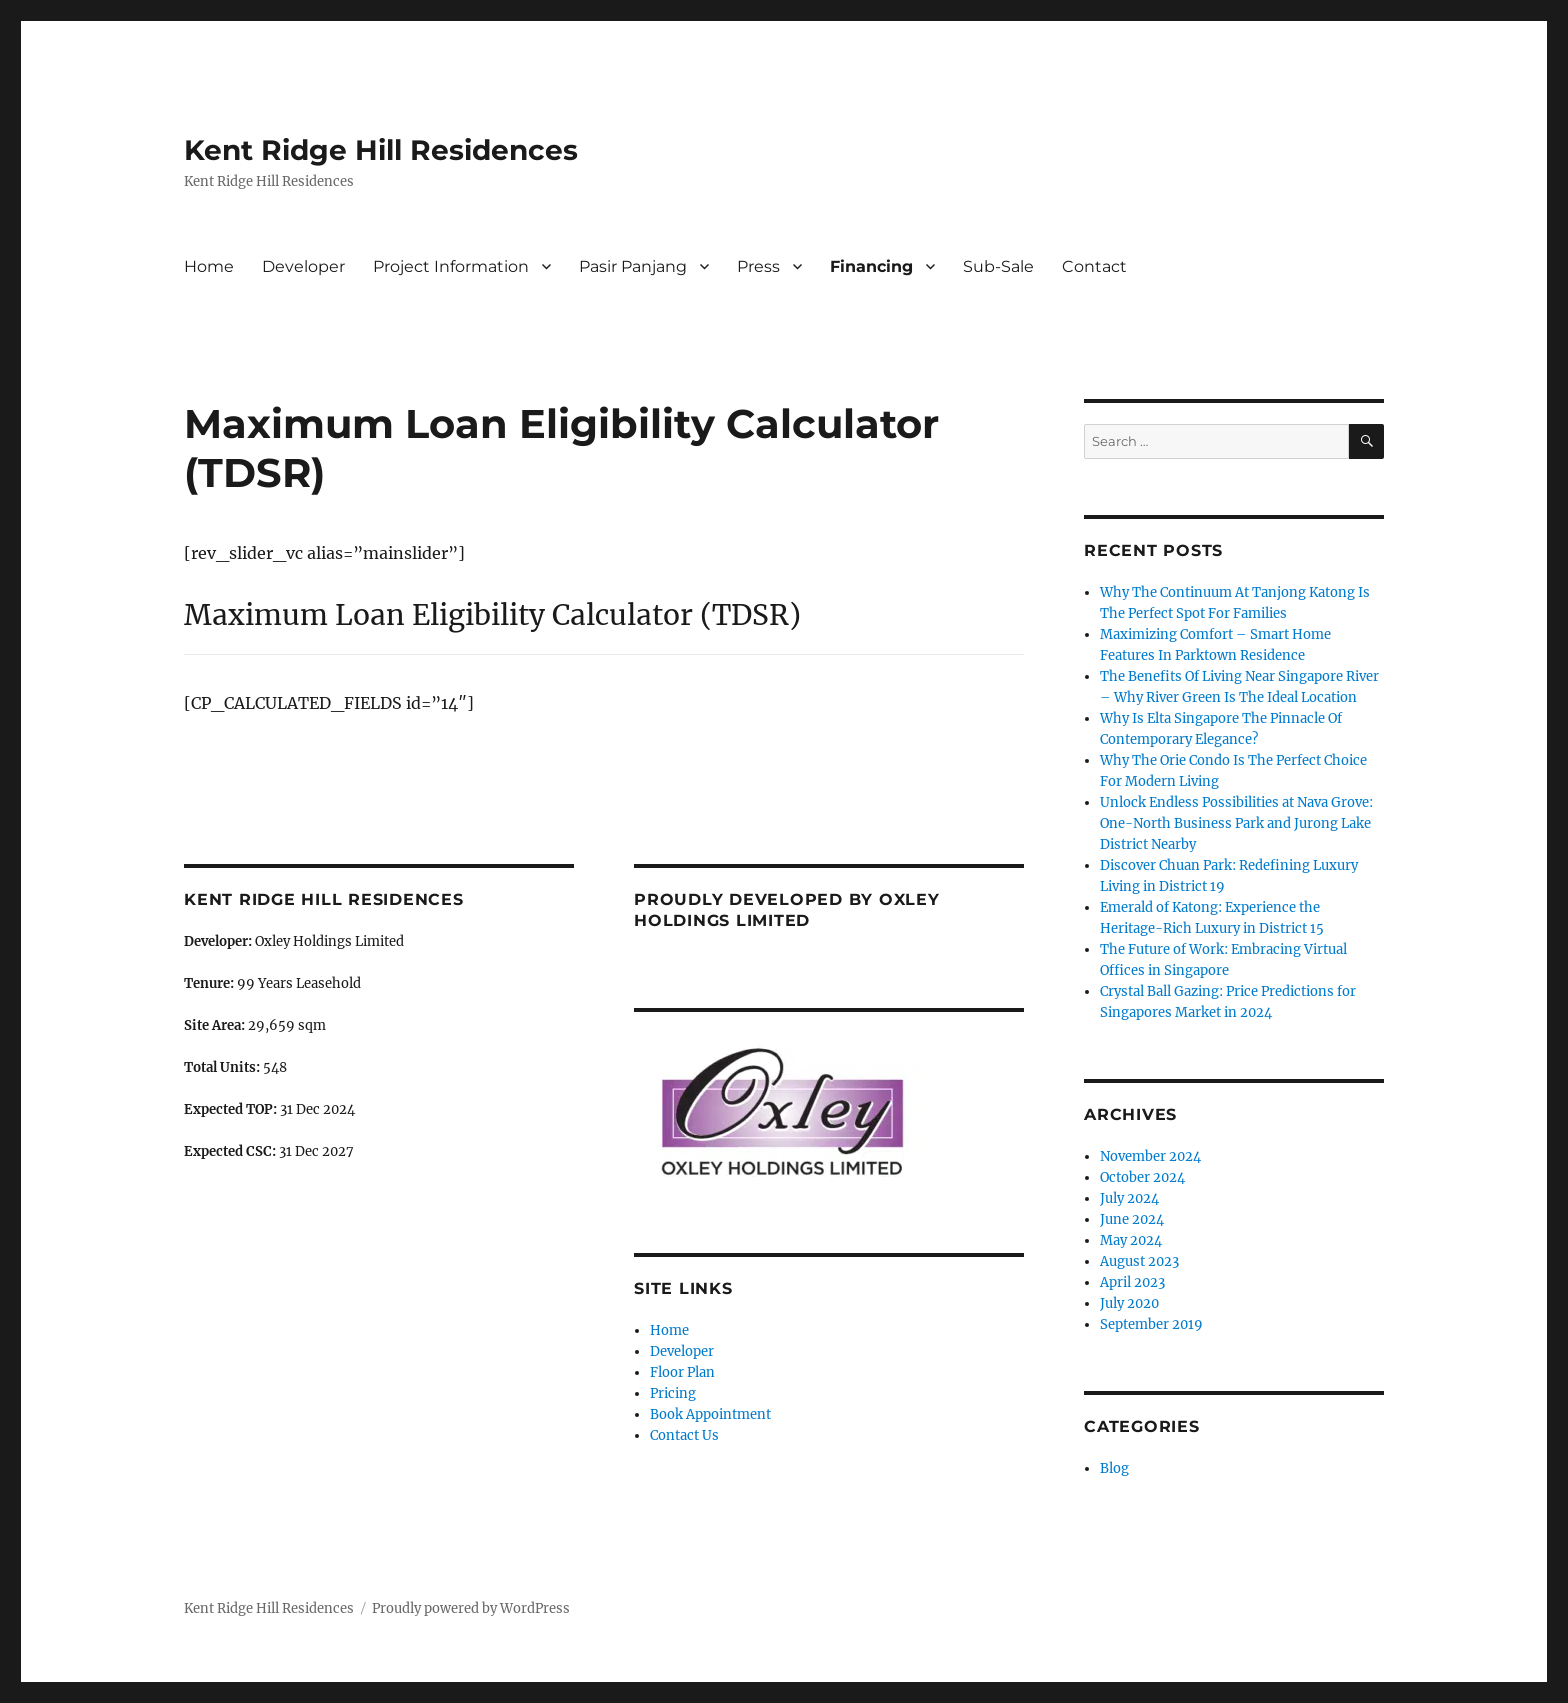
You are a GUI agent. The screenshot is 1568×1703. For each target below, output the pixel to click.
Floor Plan (682, 1372)
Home (209, 266)
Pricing (673, 1393)
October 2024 (1142, 1177)
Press (758, 266)
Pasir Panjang (633, 266)
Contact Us (684, 1435)
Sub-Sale (998, 266)
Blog (1114, 1468)
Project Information (451, 266)
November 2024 (1150, 1156)
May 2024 (1131, 1240)
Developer (303, 266)
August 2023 (1139, 1261)
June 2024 (1132, 1219)
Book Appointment (710, 1414)
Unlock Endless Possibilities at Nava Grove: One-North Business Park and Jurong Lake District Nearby (1236, 823)
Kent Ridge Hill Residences (381, 150)
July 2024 (1129, 1198)
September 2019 (1151, 1324)
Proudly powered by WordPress (471, 1608)
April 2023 (1132, 1282)
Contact (1094, 266)
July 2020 (1129, 1303)
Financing (871, 266)
